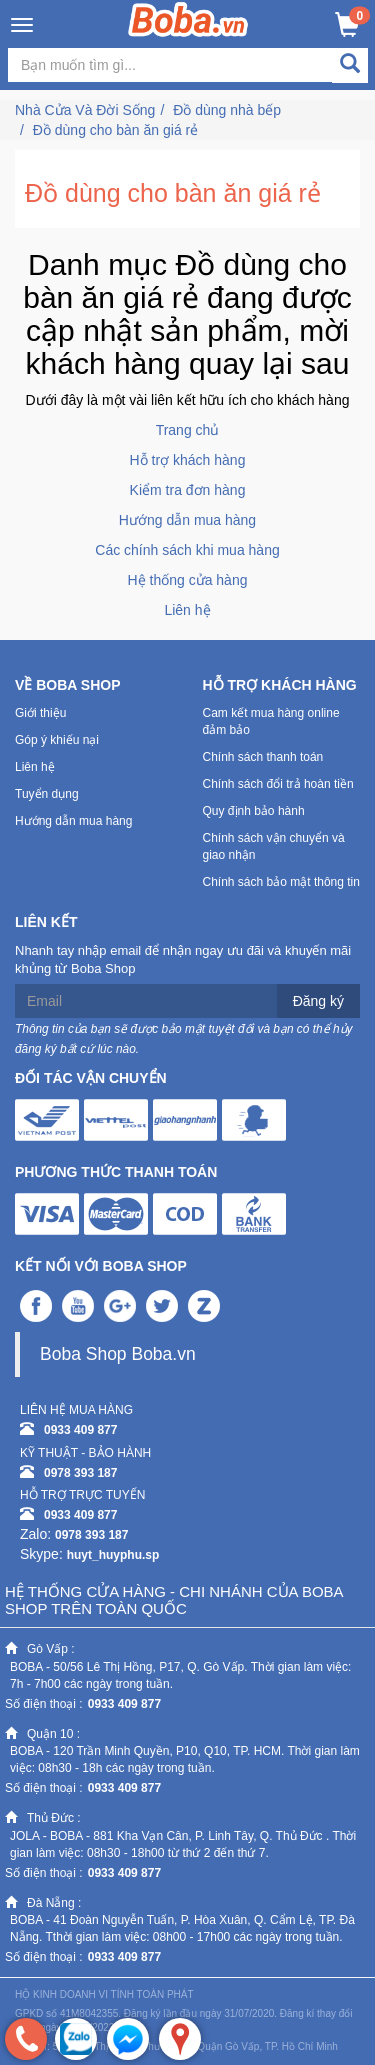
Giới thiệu (40, 713)
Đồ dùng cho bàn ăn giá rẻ (115, 130)
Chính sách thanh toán (263, 757)
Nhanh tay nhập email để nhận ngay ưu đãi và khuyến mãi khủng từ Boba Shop (183, 960)
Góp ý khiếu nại (57, 740)
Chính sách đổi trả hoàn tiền (278, 784)
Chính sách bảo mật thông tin (281, 882)
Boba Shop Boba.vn (118, 1354)
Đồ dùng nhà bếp (227, 110)
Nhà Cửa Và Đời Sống (85, 110)
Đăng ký (318, 1001)
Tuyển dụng (47, 794)
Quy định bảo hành (254, 811)
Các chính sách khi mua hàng (187, 550)
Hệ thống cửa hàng (188, 580)
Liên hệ (187, 610)
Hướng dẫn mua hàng (187, 520)
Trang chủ (188, 430)
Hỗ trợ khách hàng (188, 460)
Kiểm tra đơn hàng (188, 490)
